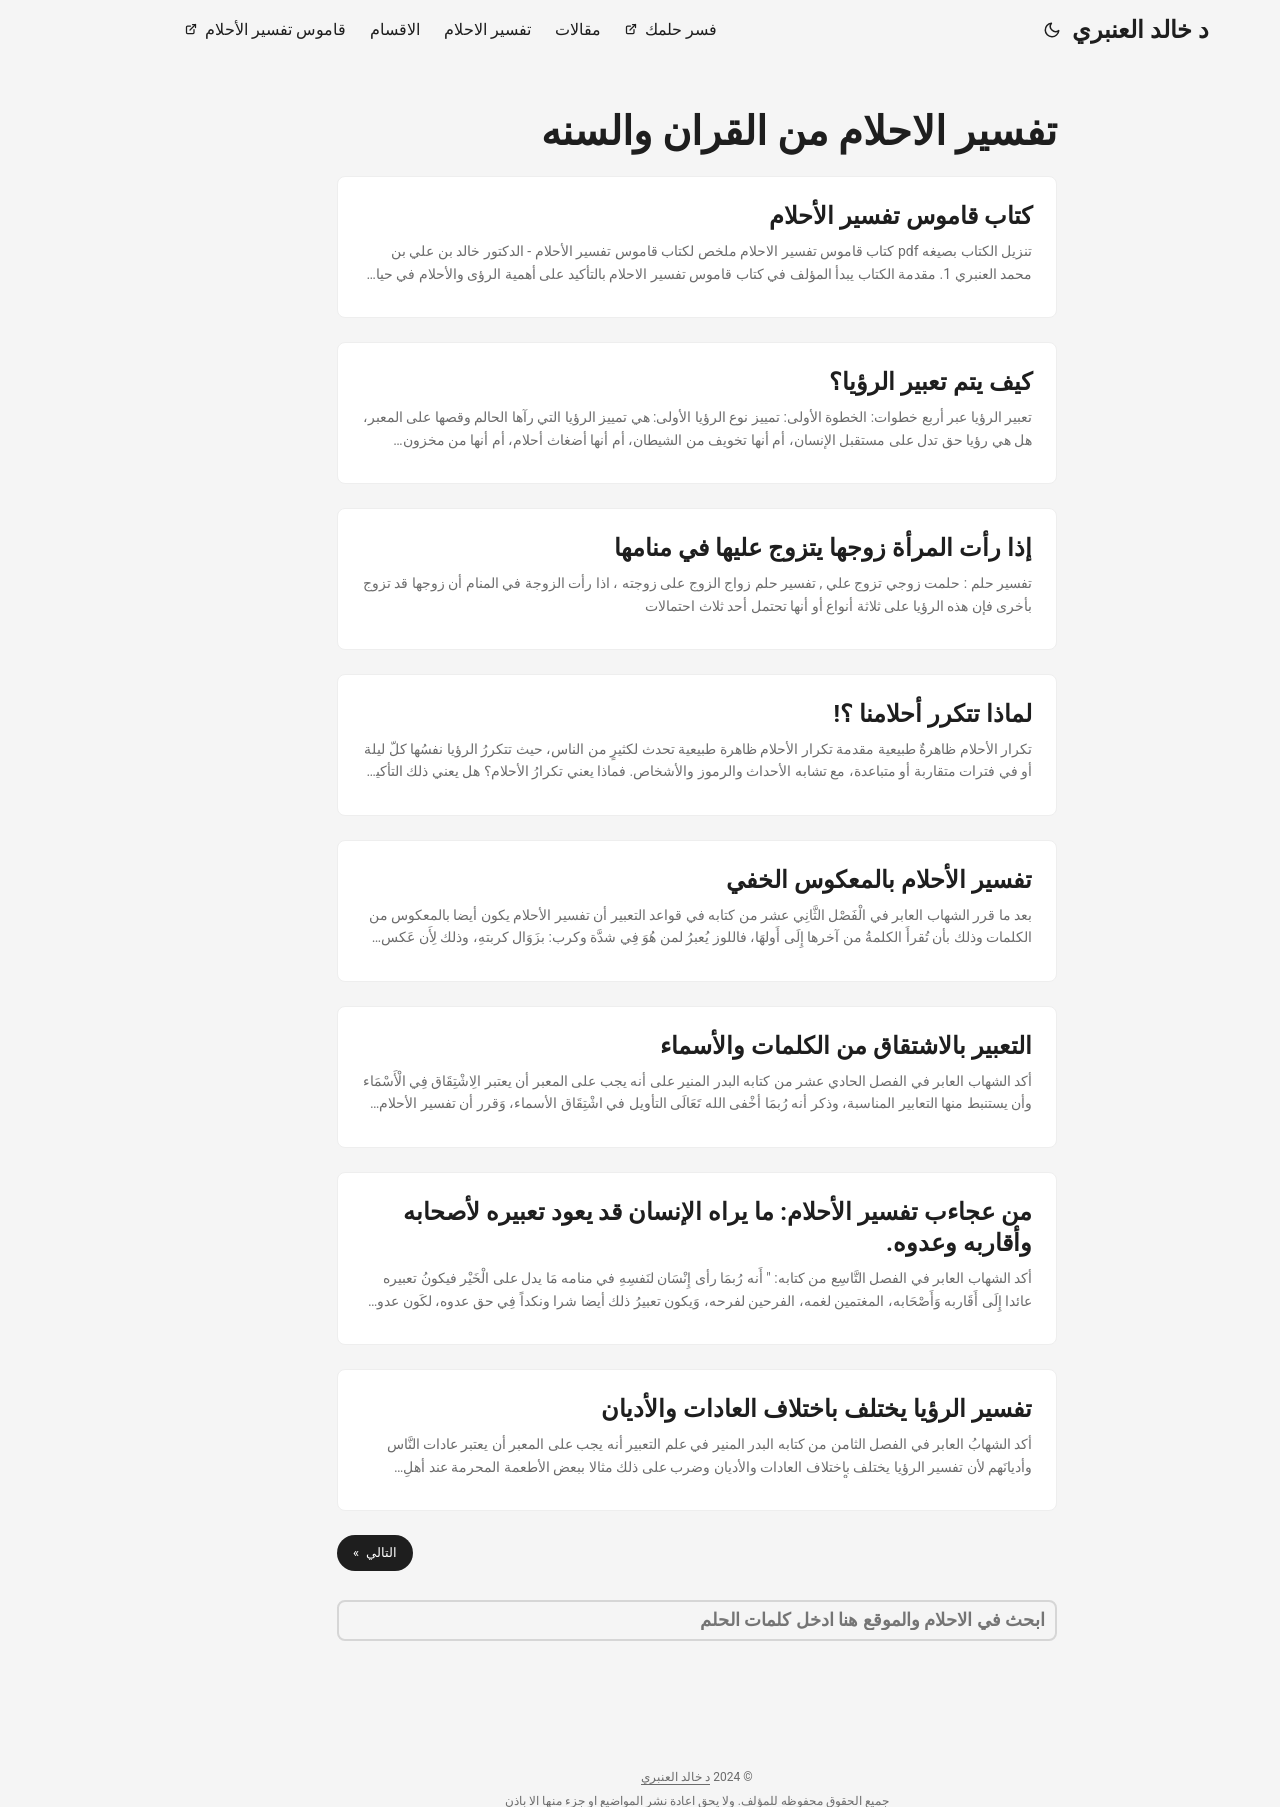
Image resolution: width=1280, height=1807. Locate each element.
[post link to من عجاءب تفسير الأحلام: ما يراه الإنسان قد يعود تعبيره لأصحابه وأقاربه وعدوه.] (640, 1258)
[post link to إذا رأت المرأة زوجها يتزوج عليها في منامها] (640, 579)
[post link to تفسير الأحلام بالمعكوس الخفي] (640, 911)
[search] (640, 1620)
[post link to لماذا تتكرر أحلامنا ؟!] (640, 745)
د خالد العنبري (1083, 30)
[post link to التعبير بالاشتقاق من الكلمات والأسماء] (640, 1077)
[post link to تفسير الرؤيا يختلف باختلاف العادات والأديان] (640, 1440)
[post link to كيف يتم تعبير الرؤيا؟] (640, 413)
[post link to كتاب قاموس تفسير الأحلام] (640, 247)
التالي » (318, 1552)
